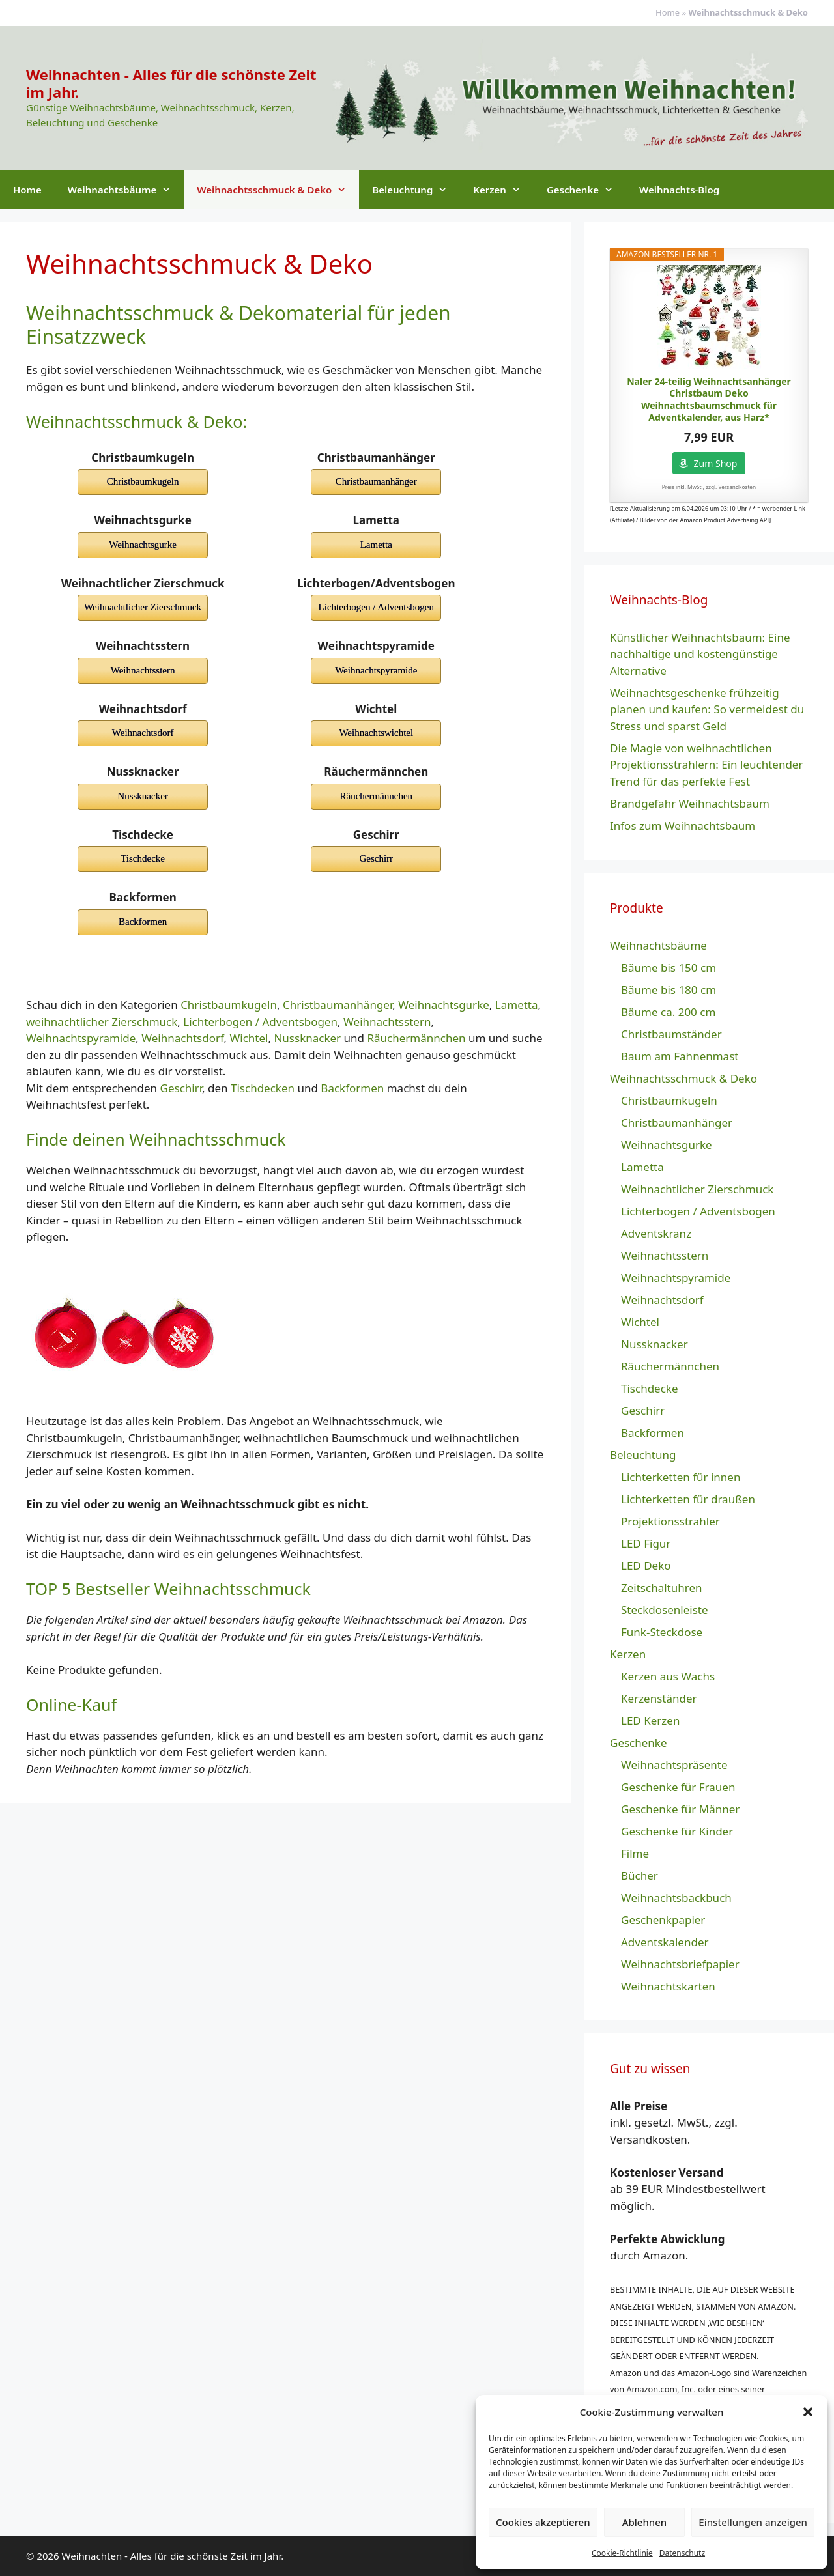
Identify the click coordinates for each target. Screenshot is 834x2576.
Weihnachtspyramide (81, 1037)
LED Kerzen (650, 1720)
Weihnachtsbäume (126, 189)
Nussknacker (307, 1037)
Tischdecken (263, 1088)
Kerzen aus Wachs (668, 1676)
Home (667, 12)
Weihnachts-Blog (679, 189)
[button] (807, 2411)
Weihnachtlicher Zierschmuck (697, 1189)
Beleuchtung (416, 189)
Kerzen (503, 189)
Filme (635, 1853)
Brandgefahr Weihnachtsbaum (689, 803)
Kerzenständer (659, 1698)
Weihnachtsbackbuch (676, 1897)
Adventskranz (656, 1233)
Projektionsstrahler (670, 1521)
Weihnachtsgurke (443, 1004)
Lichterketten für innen (680, 1476)
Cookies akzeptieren (543, 2521)
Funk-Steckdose (661, 1631)
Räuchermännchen (416, 1037)
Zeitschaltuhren (661, 1587)
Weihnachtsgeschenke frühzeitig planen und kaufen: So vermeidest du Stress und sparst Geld (707, 709)
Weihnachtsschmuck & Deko (278, 189)
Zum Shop (716, 463)
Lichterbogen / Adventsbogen (260, 1021)
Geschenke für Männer (680, 1809)
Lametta (516, 1004)
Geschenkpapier (663, 1919)
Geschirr (181, 1088)
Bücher (639, 1875)
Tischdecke (649, 1388)
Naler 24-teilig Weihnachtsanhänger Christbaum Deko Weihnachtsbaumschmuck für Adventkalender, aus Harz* (709, 399)
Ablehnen (644, 2521)
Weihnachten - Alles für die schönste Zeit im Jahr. (171, 82)
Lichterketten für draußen (688, 1499)
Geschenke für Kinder (677, 1831)
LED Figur (645, 1543)
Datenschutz (682, 2552)
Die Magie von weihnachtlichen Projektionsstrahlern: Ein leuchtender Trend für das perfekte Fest (706, 765)
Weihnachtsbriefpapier (680, 1964)
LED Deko (646, 1565)
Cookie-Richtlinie (622, 2552)
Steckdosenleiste (664, 1609)
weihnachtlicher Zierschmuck (101, 1021)
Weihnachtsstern (387, 1021)
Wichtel (248, 1037)
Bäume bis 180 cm (668, 989)
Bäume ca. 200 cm (668, 1011)
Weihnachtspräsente (674, 1764)
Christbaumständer (671, 1033)
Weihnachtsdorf (182, 1037)
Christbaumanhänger (337, 1004)
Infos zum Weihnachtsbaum (682, 825)
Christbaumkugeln (228, 1004)
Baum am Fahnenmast (679, 1056)
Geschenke (586, 189)
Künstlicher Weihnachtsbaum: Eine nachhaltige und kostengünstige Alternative (700, 654)
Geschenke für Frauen (678, 1786)
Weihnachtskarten (668, 1986)
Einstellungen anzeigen (752, 2521)
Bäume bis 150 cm (668, 967)
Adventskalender (665, 1941)
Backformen (352, 1088)
